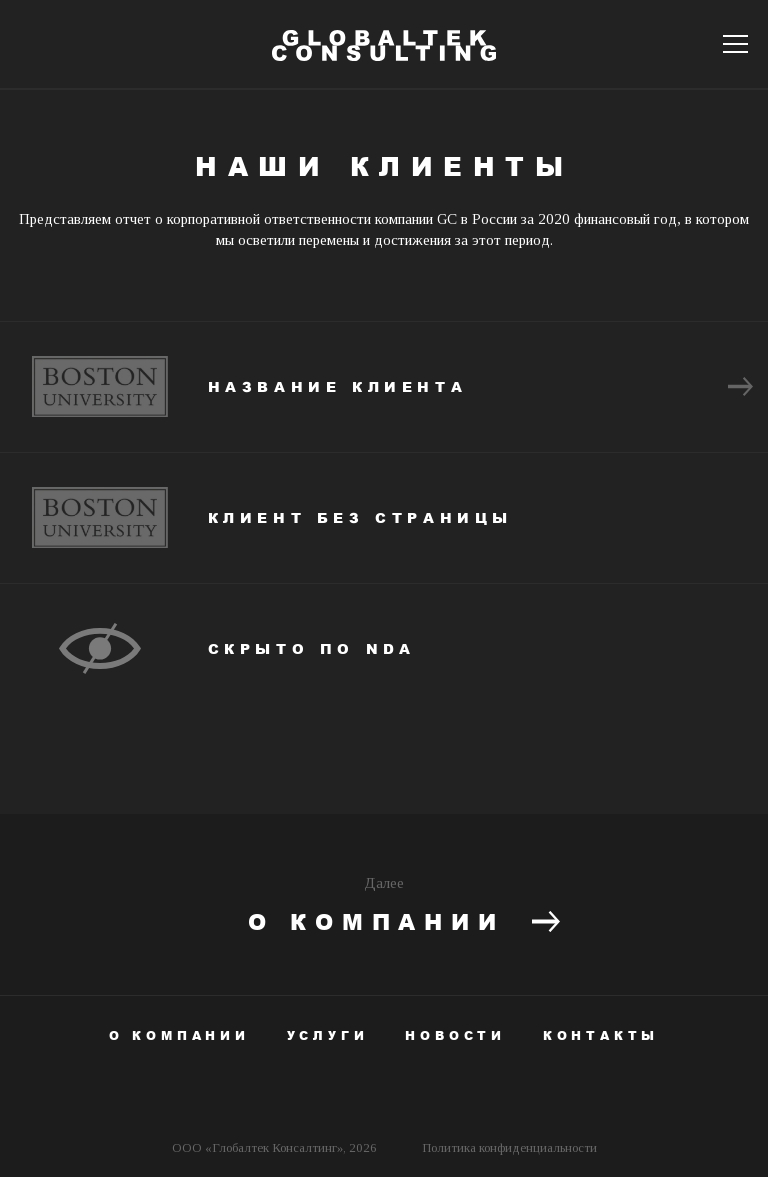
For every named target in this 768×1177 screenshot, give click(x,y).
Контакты (601, 1035)
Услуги (328, 1035)
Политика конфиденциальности (509, 1147)
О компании (404, 923)
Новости (455, 1035)
